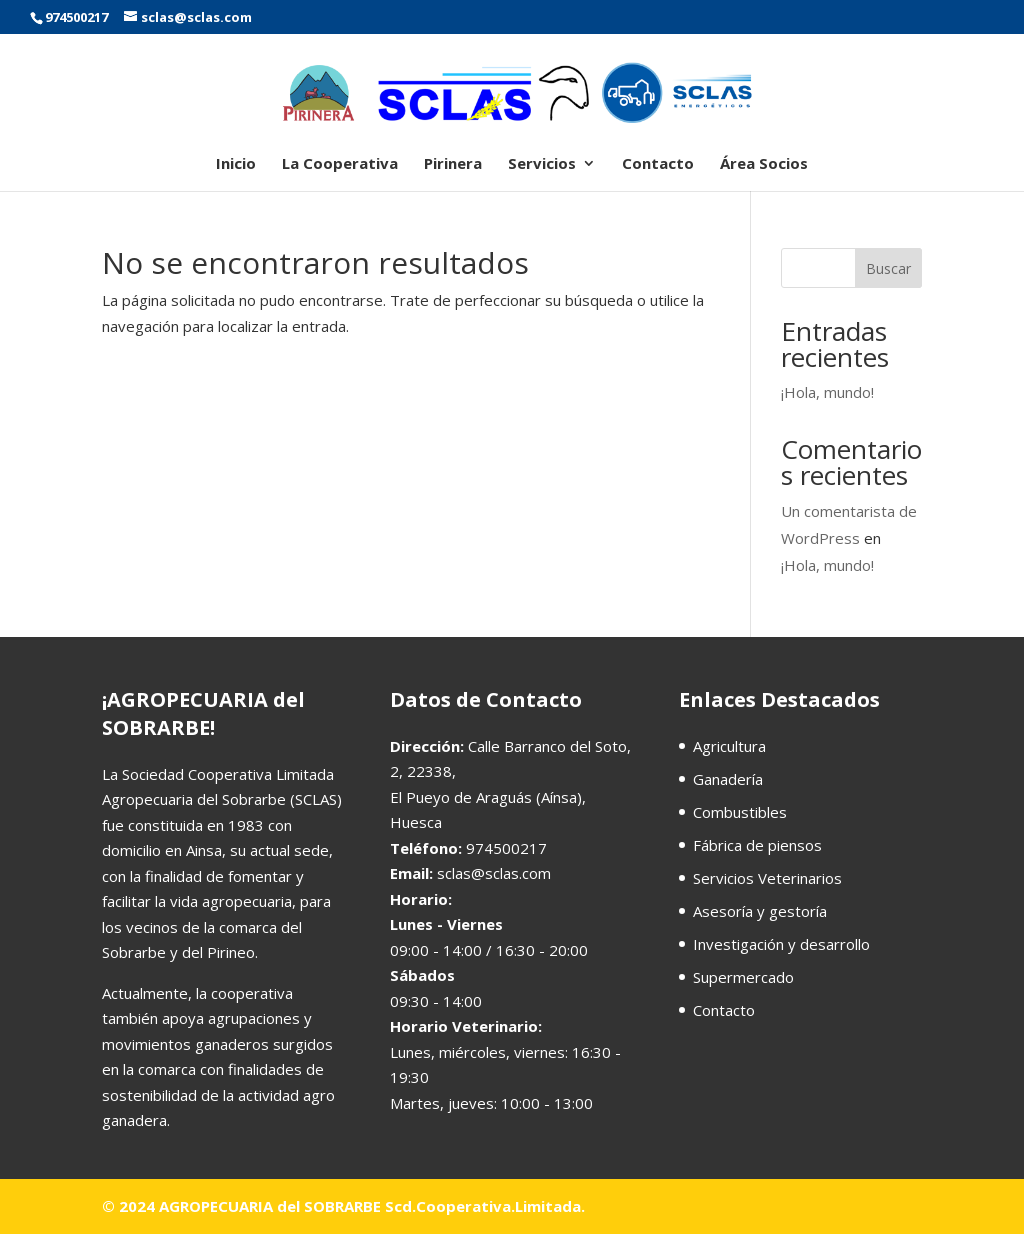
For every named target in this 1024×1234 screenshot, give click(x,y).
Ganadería (728, 779)
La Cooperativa (340, 164)
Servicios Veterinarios (767, 878)
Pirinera (453, 164)
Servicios (542, 164)
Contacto (658, 164)
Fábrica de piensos (757, 845)
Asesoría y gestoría (760, 911)
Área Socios (764, 164)
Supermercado (743, 977)
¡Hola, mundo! (827, 392)
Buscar (888, 268)
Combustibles (740, 812)
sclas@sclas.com (494, 873)
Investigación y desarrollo (781, 944)
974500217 (76, 17)
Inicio (236, 164)
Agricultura (729, 746)
